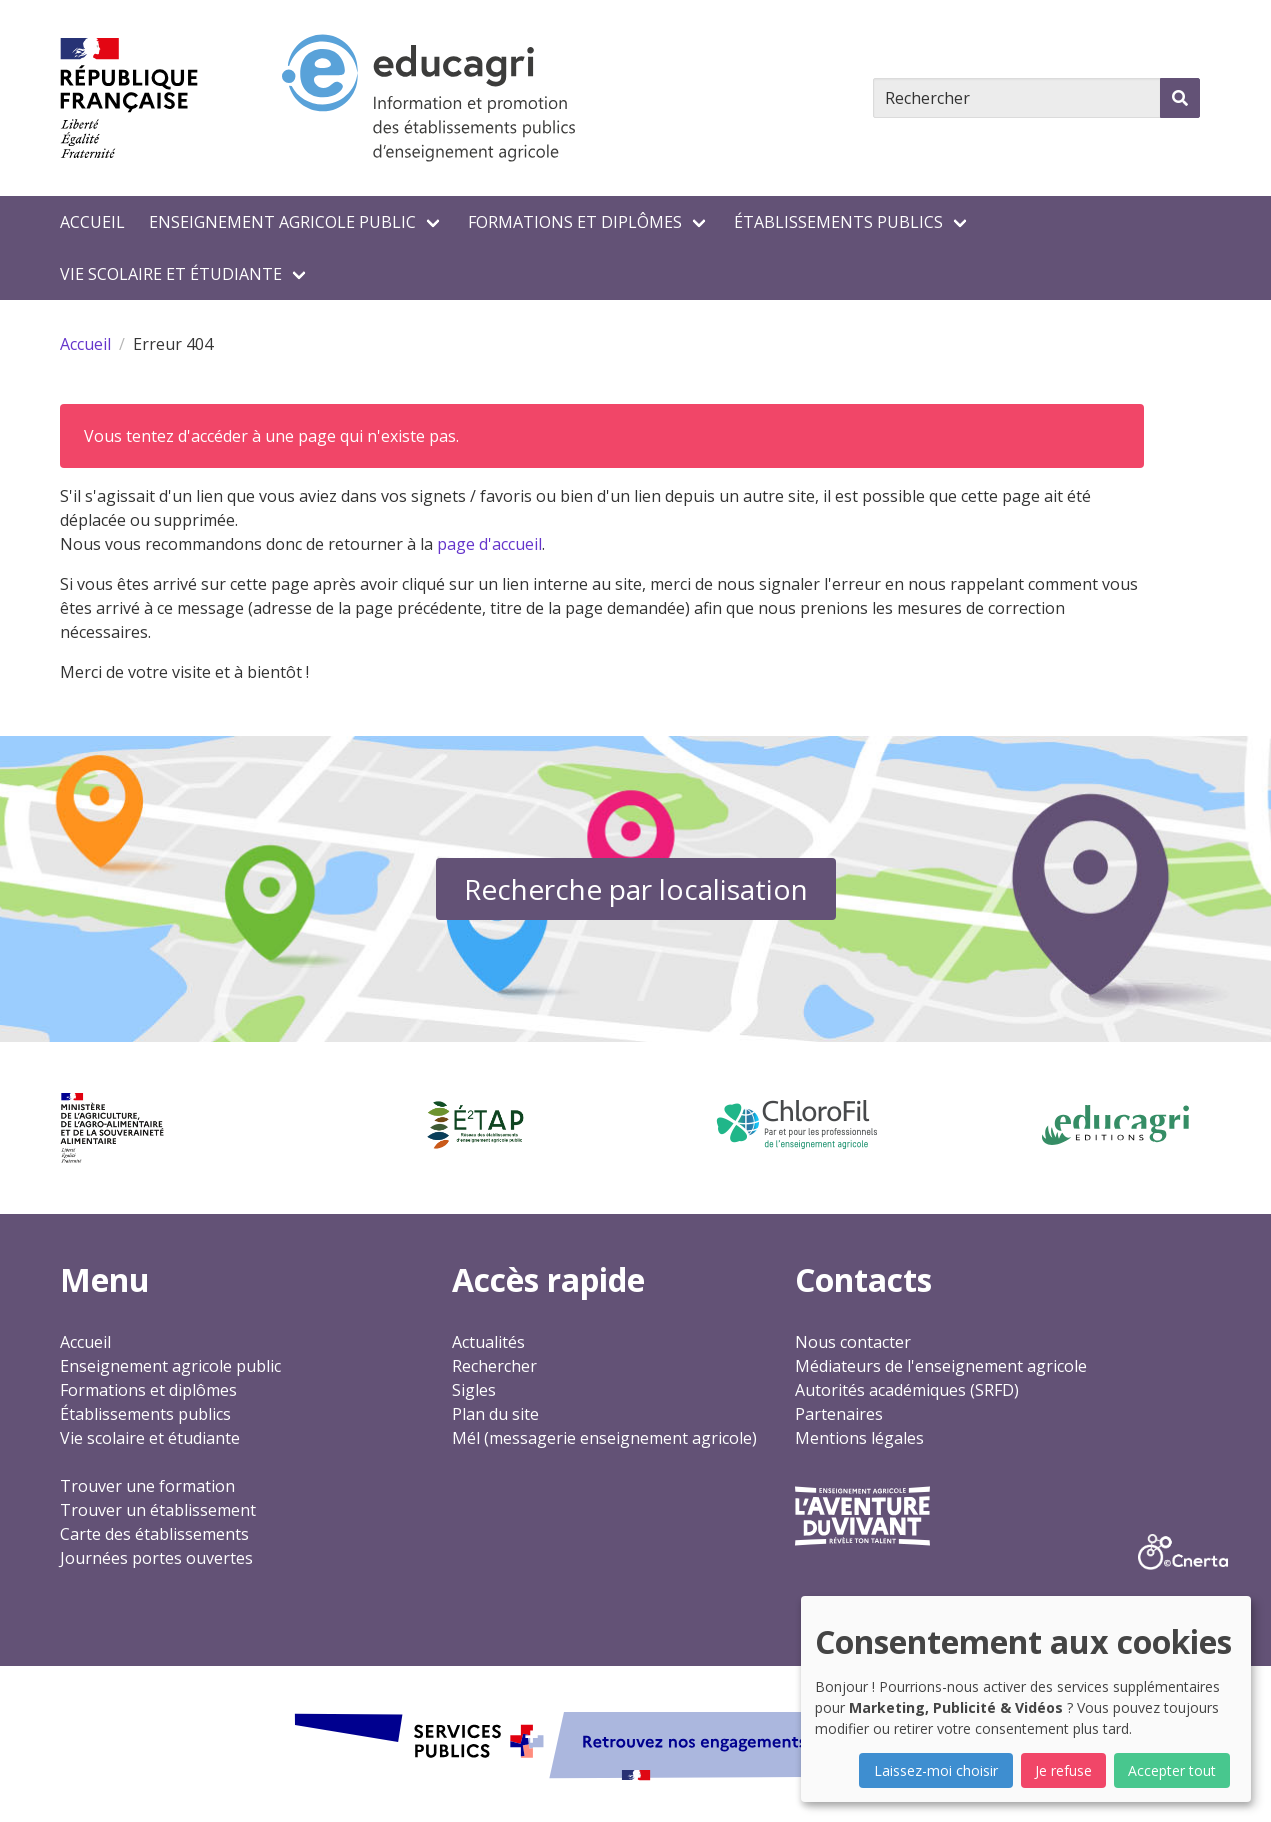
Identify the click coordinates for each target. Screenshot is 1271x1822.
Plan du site (495, 1414)
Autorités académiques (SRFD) (907, 1390)
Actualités (488, 1342)
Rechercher (494, 1366)
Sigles (474, 1390)
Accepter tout (1172, 1770)
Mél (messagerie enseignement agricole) (604, 1438)
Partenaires (839, 1414)
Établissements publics (838, 222)
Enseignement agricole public (282, 222)
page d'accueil (489, 544)
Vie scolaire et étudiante (171, 274)
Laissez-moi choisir (936, 1770)
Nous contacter (853, 1342)
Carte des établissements (154, 1534)
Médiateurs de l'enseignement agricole (941, 1366)
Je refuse (1063, 1770)
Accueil (92, 222)
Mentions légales (859, 1438)
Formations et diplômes (575, 222)
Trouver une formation (147, 1486)
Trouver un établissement (158, 1510)
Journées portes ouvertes (156, 1558)
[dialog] (1026, 1699)
